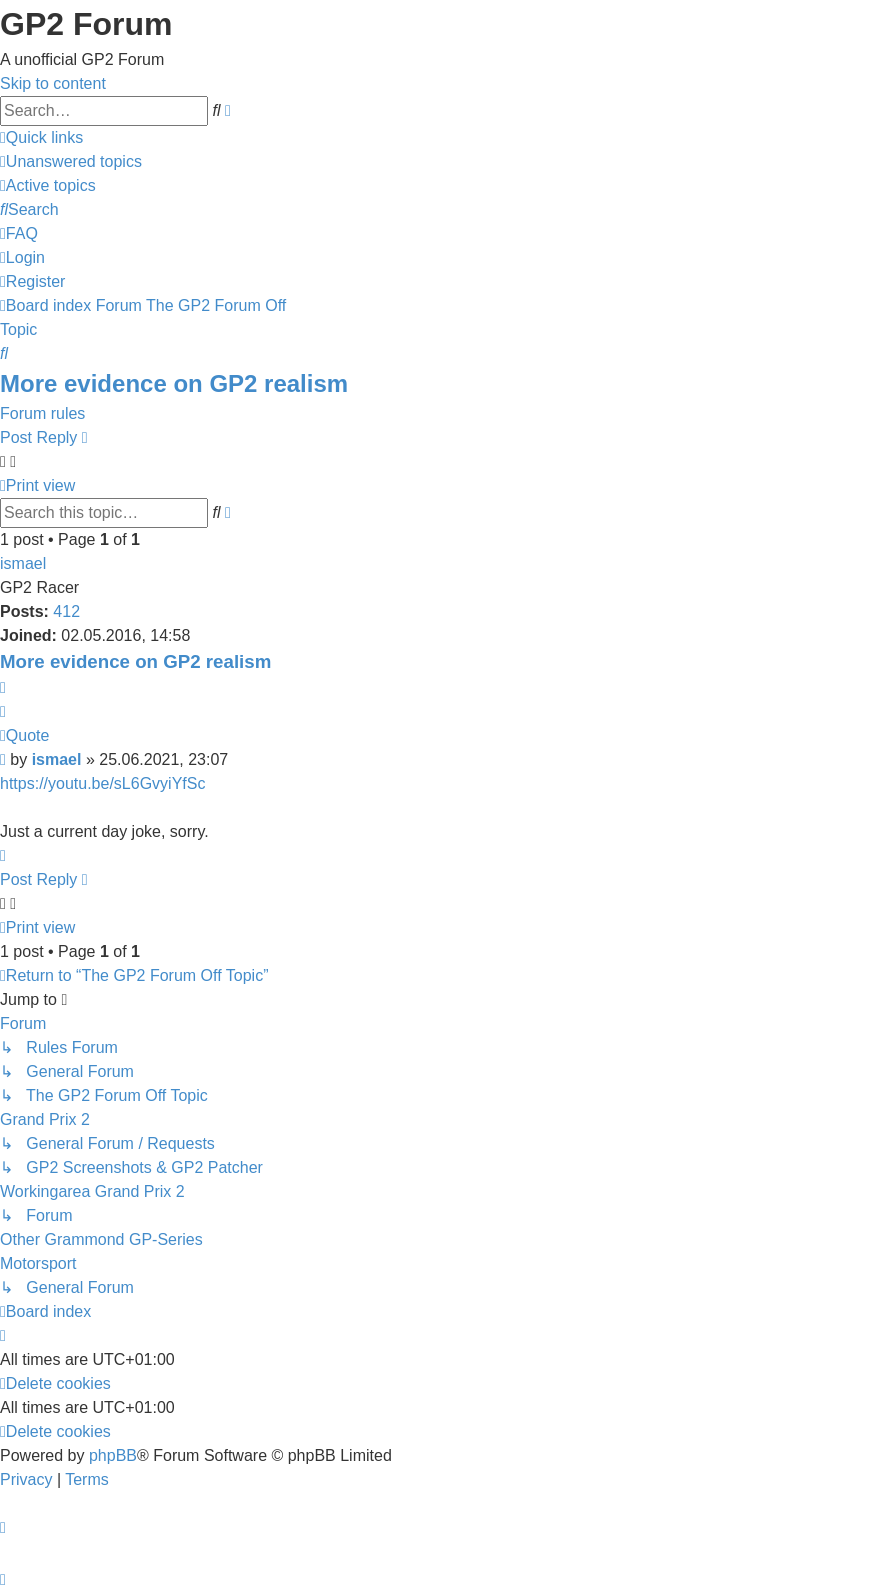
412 (66, 611)
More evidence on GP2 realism (174, 383)
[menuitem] (71, 161)
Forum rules (42, 413)
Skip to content (53, 83)
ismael (23, 563)
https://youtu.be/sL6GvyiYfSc (102, 783)
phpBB (113, 1455)
